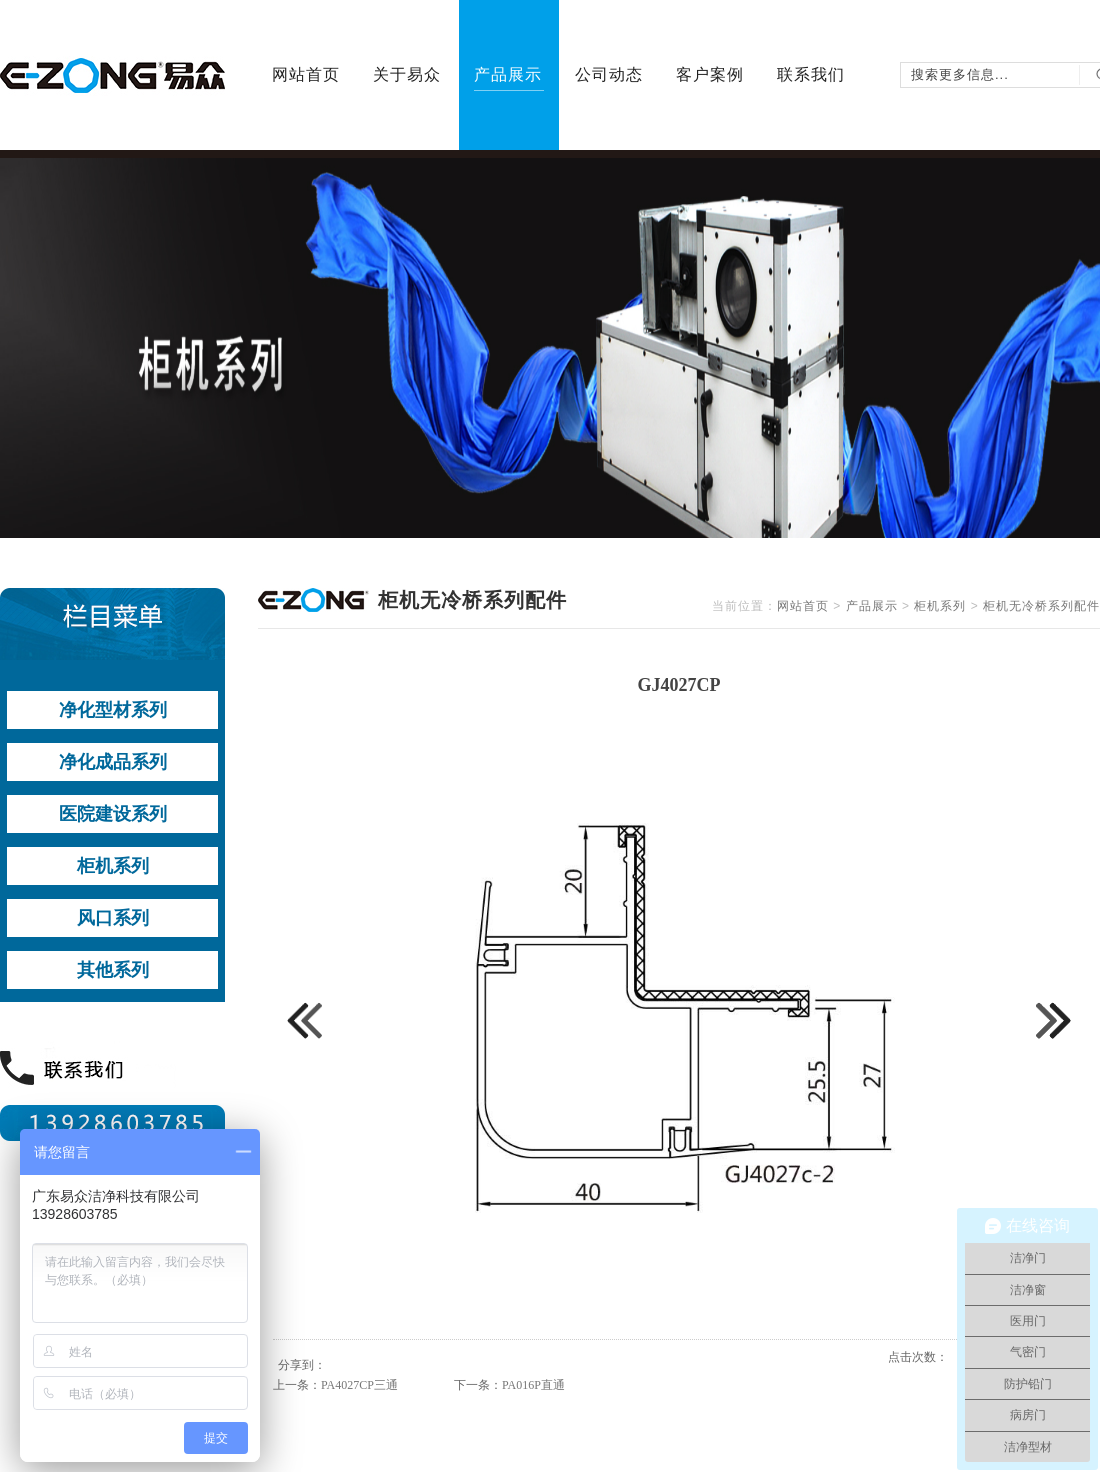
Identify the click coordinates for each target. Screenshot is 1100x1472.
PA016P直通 (533, 1385)
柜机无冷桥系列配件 (1041, 606)
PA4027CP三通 (359, 1385)
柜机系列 (940, 606)
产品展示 (872, 606)
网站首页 (803, 606)
